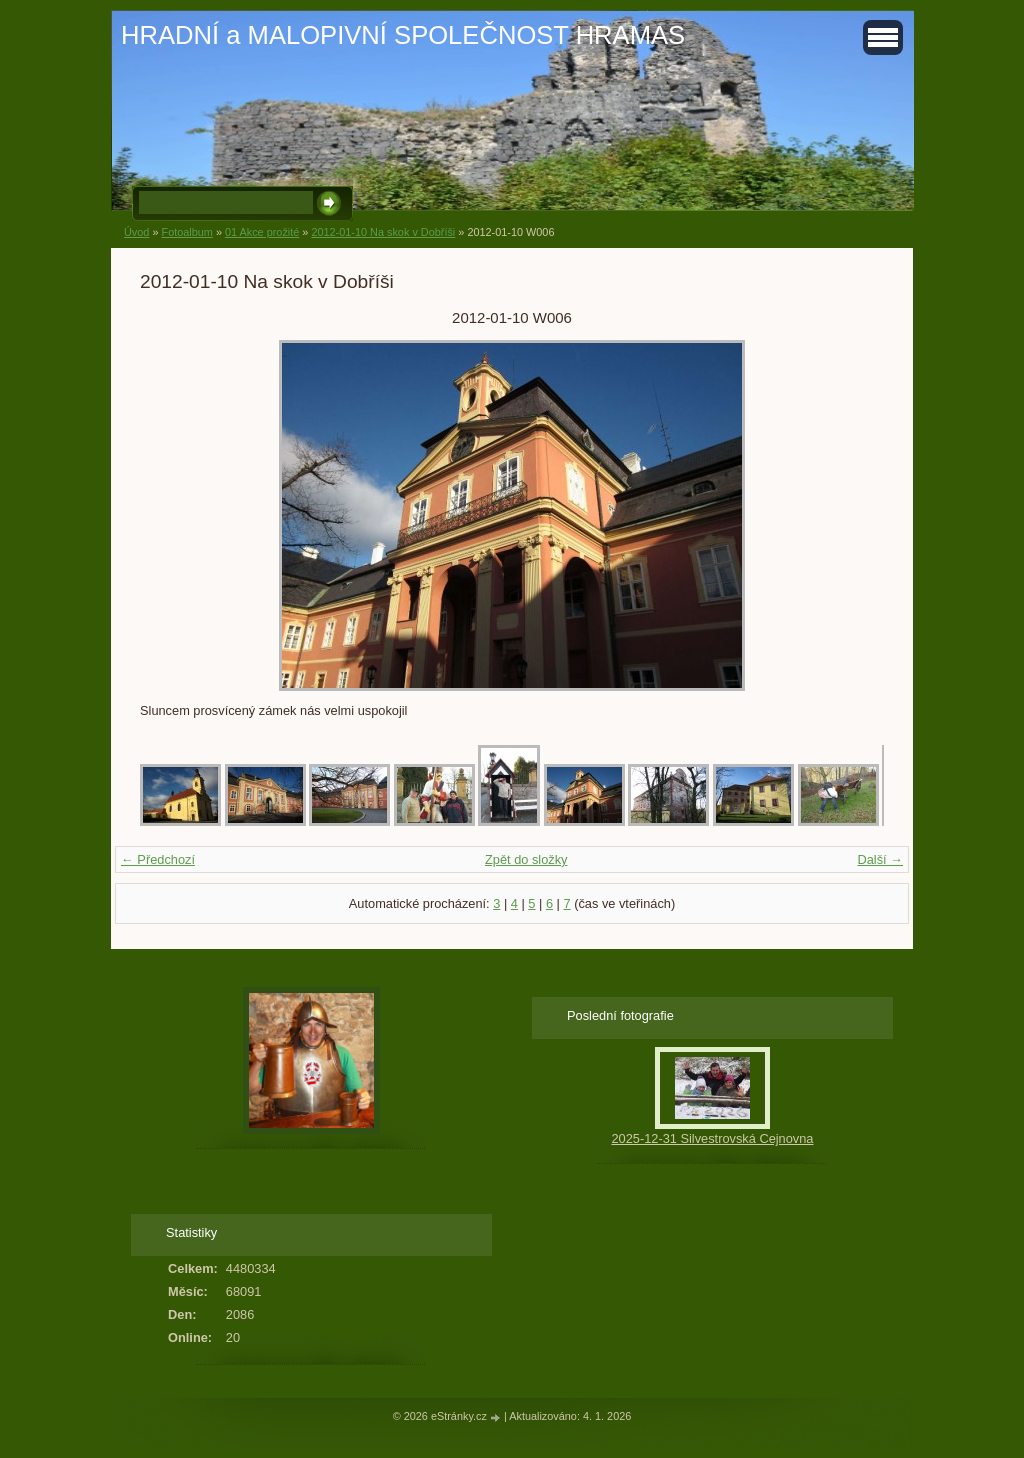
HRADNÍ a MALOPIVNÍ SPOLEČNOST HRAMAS (403, 35)
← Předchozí (158, 859)
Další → (880, 859)
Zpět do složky (526, 859)
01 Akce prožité (262, 232)
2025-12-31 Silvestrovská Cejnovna (712, 1138)
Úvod (136, 232)
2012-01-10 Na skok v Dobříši (383, 232)
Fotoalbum (186, 232)
